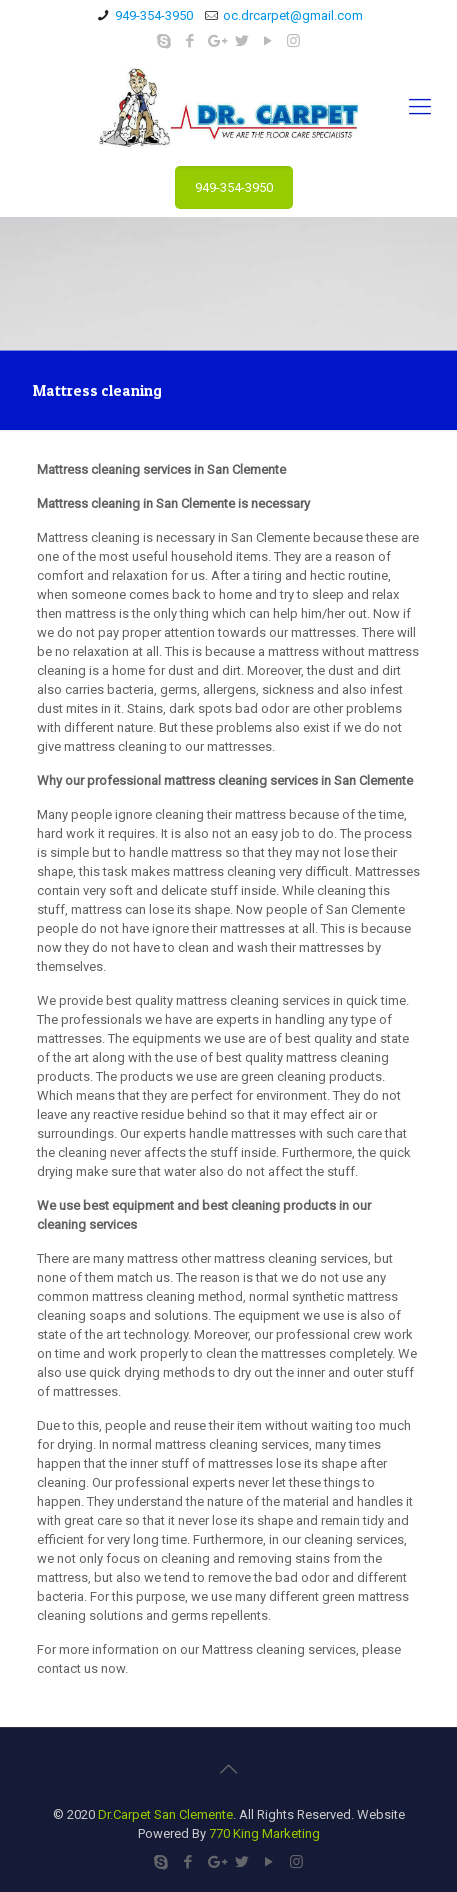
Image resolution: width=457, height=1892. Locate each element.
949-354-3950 (154, 15)
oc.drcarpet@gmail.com (293, 15)
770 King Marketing (264, 1833)
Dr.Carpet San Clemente (165, 1814)
